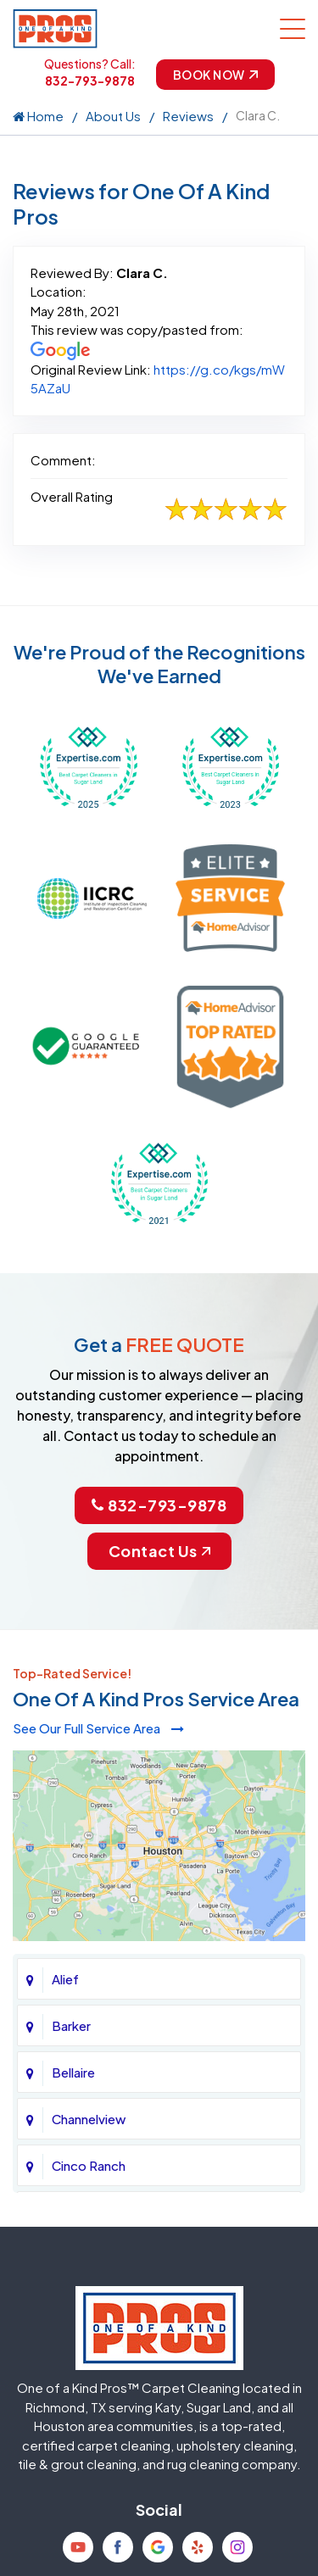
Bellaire (73, 2072)
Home (38, 116)
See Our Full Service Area (98, 1728)
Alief (65, 1979)
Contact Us (159, 1551)
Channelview (89, 2119)
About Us (113, 116)
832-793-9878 (90, 80)
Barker (71, 2025)
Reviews (188, 116)
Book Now (215, 74)
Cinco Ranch (89, 2165)
